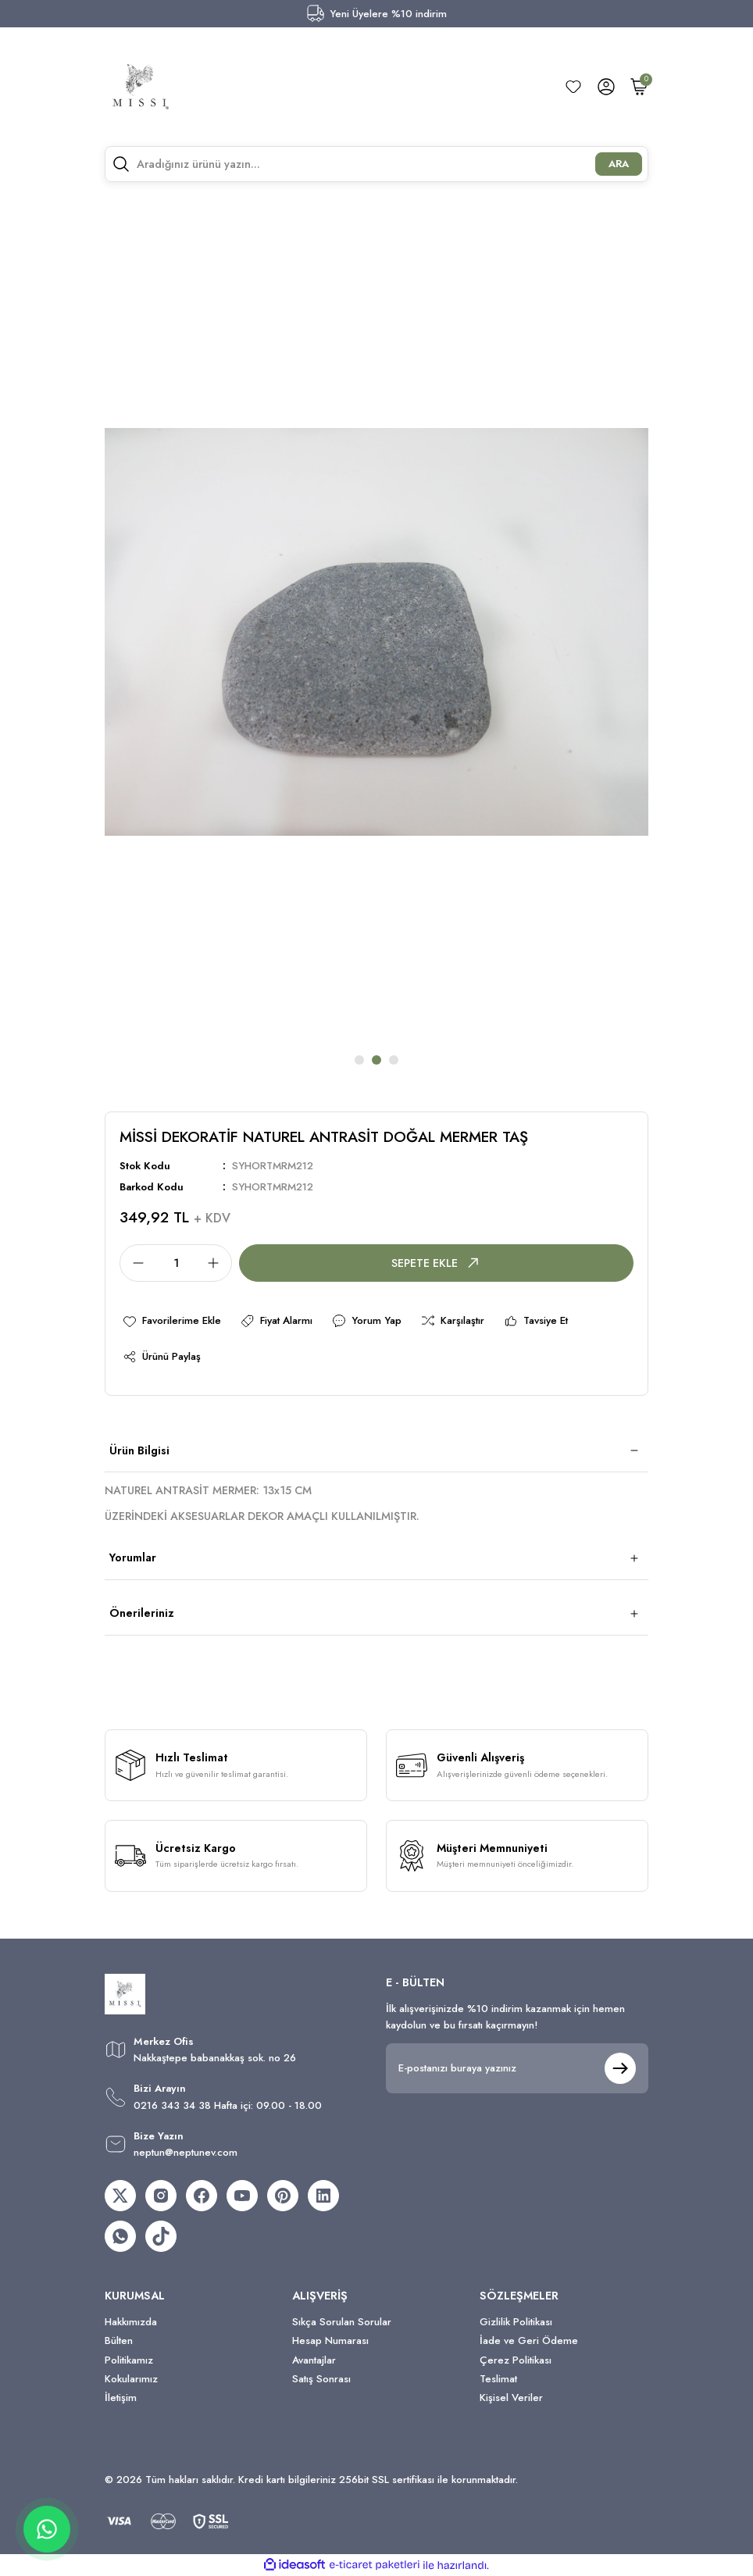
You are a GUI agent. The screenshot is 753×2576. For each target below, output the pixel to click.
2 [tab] (376, 1060)
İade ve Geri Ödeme (529, 2340)
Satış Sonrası (321, 2378)
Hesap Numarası (330, 2340)
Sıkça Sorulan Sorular (341, 2321)
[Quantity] (176, 1263)
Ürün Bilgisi (139, 1450)
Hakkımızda (131, 2321)
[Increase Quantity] (218, 1263)
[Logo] (141, 87)
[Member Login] (606, 86)
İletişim (121, 2397)
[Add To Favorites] (171, 1321)
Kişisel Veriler (511, 2397)
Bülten (119, 2340)
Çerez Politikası (515, 2360)
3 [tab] (393, 1060)
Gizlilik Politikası (516, 2321)
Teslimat (498, 2378)
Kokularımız (131, 2378)
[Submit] (620, 2068)
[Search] (376, 164)
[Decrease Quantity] (134, 1263)
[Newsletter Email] (517, 2068)
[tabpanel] (376, 632)
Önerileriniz (141, 1613)
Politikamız (129, 2360)
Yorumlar (132, 1557)
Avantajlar (314, 2360)
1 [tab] (359, 1060)
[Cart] (639, 86)
